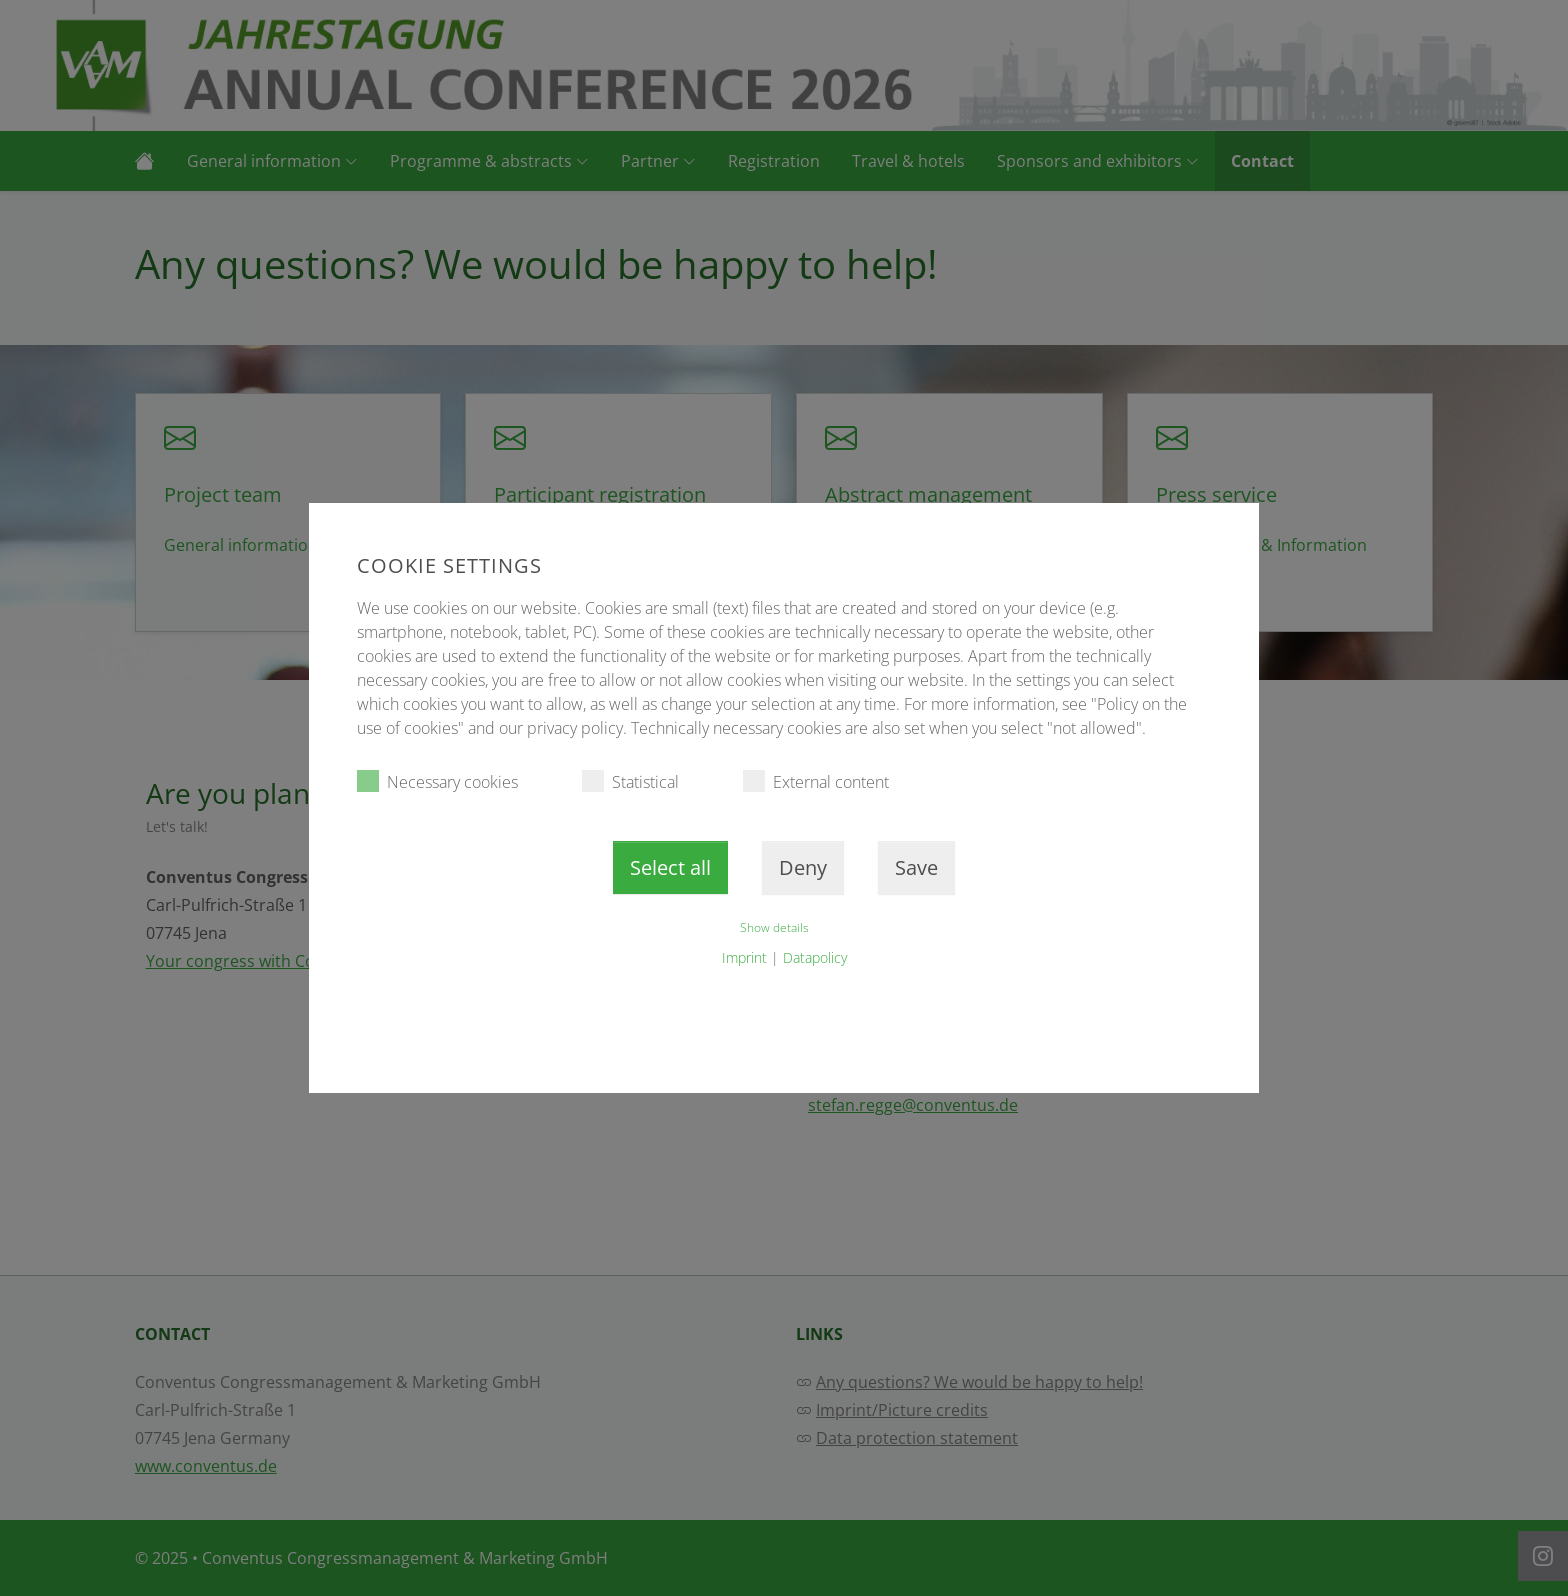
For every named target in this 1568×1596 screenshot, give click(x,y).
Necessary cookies (437, 781)
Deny (803, 867)
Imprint (744, 957)
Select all (670, 867)
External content (816, 781)
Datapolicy (815, 957)
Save (916, 867)
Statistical (630, 781)
